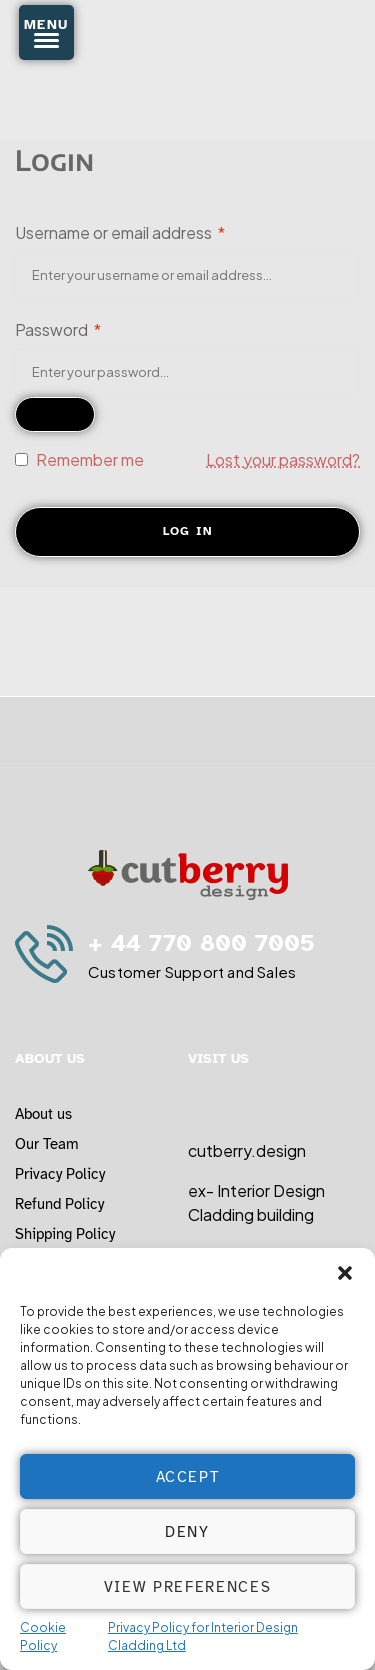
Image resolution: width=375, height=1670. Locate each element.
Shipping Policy (65, 1234)
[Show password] (55, 414)
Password (58, 329)
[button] (345, 1273)
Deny (187, 1532)
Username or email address (120, 232)
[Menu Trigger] (46, 32)
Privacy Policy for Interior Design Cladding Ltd (203, 1636)
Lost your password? (283, 459)
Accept (188, 1477)
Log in (188, 531)
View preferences (187, 1587)
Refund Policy (59, 1204)
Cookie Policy (43, 1636)
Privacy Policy (60, 1174)
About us (43, 1114)
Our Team (47, 1144)
